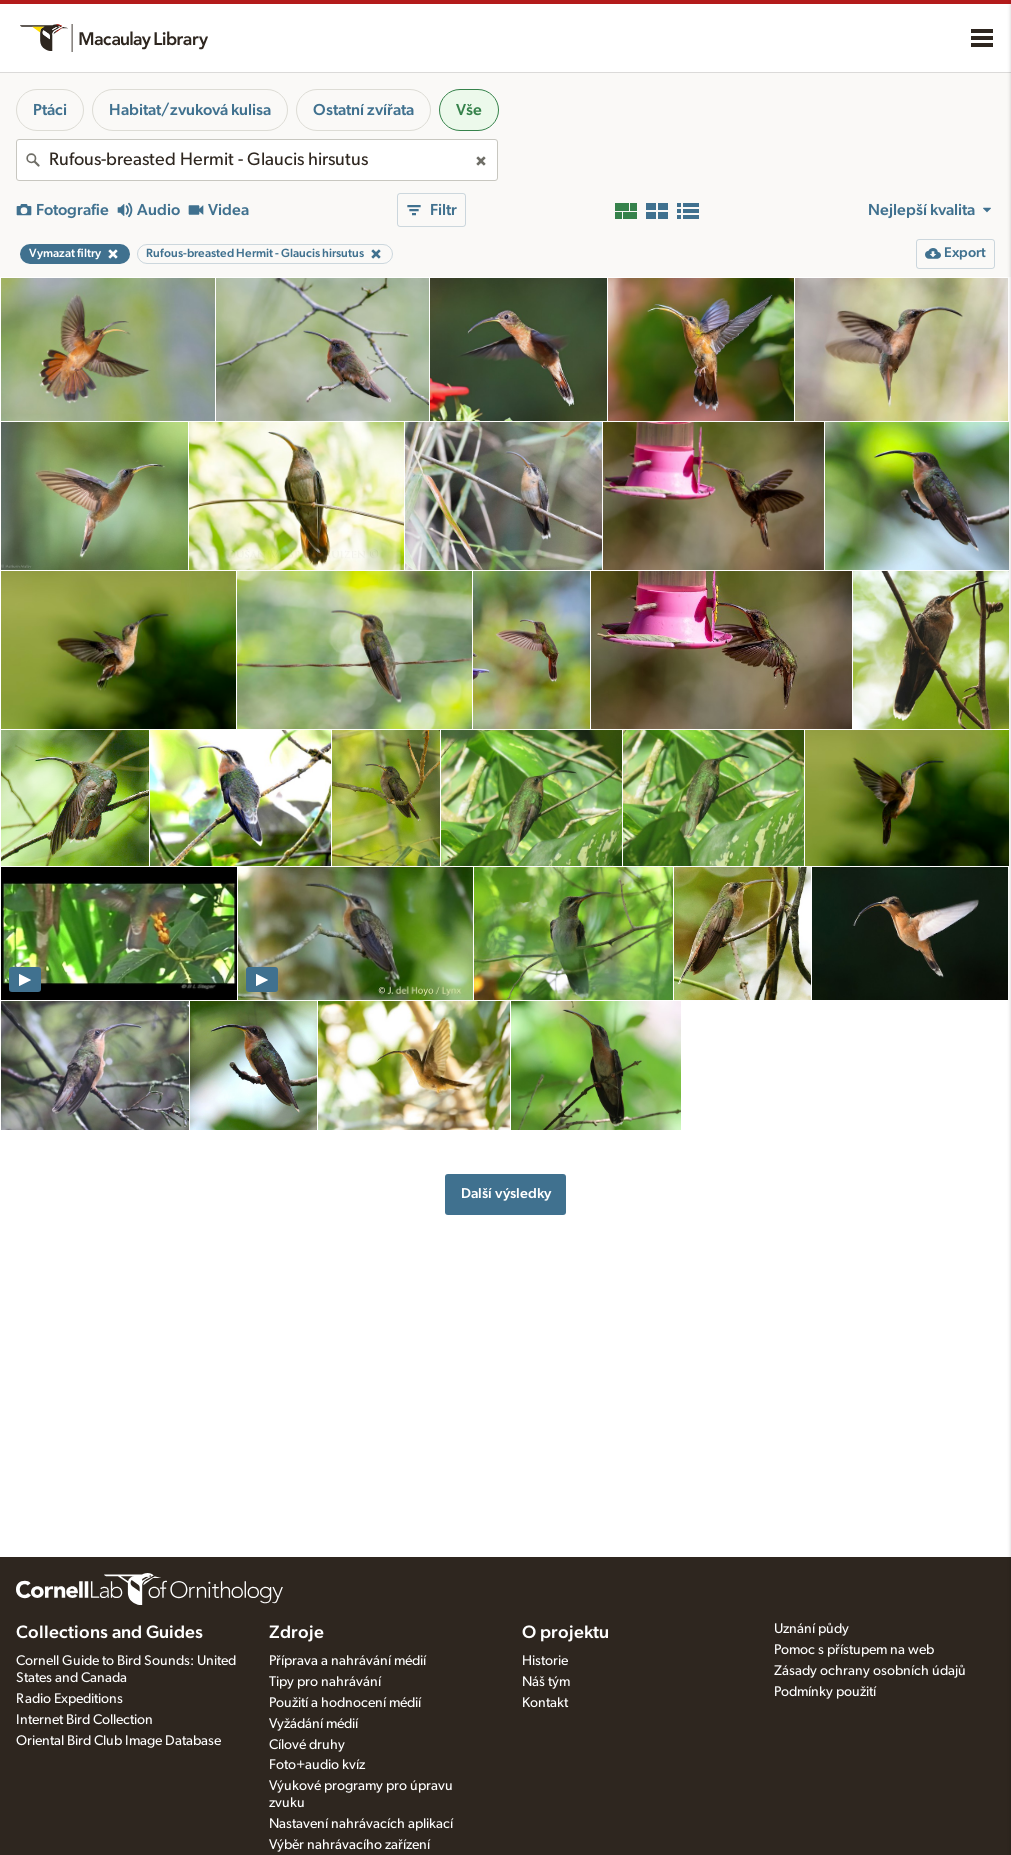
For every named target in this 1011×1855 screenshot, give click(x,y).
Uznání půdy (811, 1629)
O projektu (565, 1633)
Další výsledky (506, 1193)
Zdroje (296, 1633)
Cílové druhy (307, 1745)
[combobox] (257, 160)
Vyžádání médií (313, 1724)
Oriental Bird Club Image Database (118, 1741)
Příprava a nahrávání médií (347, 1661)
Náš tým (546, 1682)
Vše (469, 110)
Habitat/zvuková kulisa (190, 110)
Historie (545, 1661)
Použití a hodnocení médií (345, 1703)
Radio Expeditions (69, 1699)
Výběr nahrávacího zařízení (349, 1845)
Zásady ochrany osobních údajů (870, 1671)
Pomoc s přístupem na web (854, 1650)
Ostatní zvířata (363, 110)
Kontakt (545, 1703)
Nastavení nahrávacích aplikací (361, 1824)
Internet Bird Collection (84, 1720)
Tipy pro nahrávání (325, 1682)
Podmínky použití (825, 1692)
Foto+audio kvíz (317, 1765)
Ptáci (50, 110)
